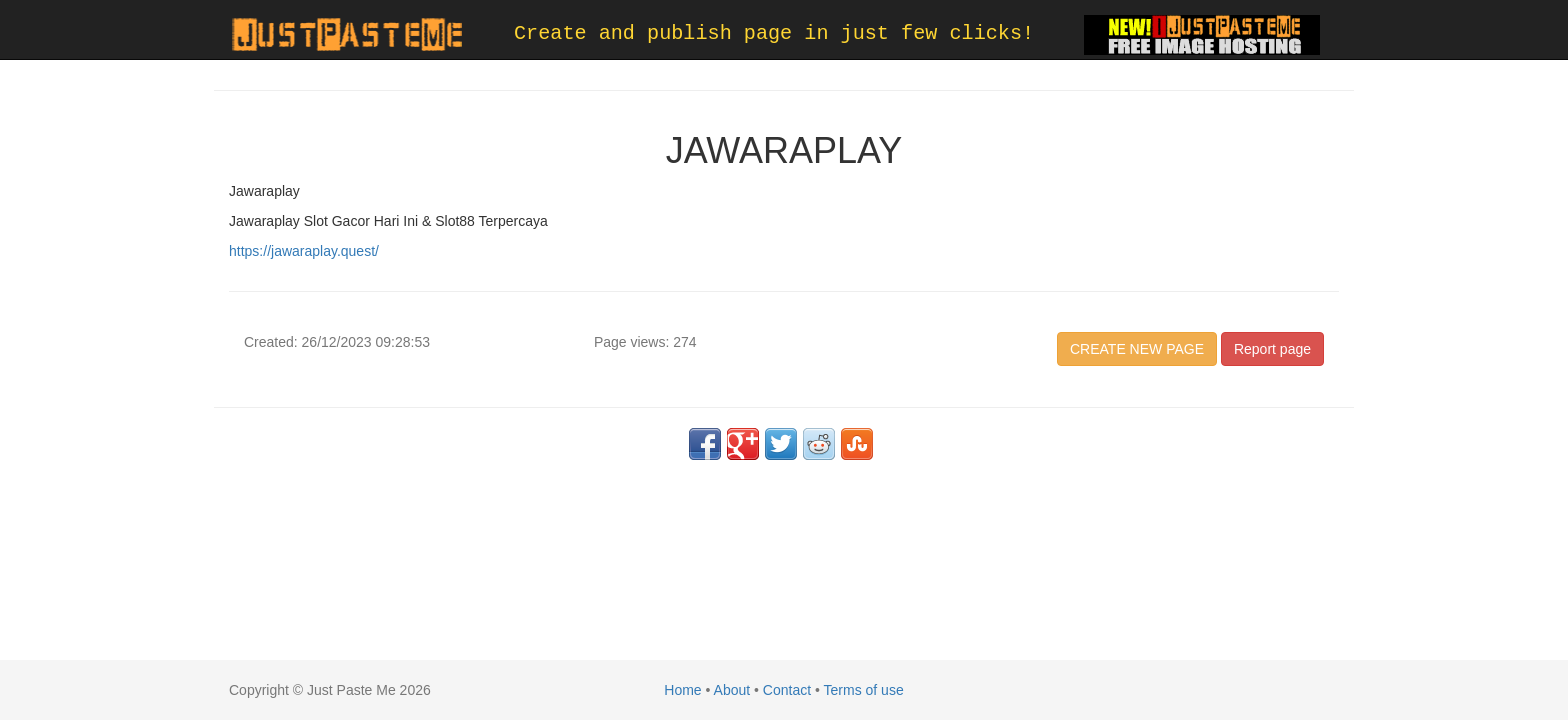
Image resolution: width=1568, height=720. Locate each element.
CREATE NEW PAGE (1137, 349)
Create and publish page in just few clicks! (774, 33)
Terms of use (864, 690)
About (732, 690)
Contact (787, 690)
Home (682, 690)
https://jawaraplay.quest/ (304, 251)
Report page (1272, 349)
